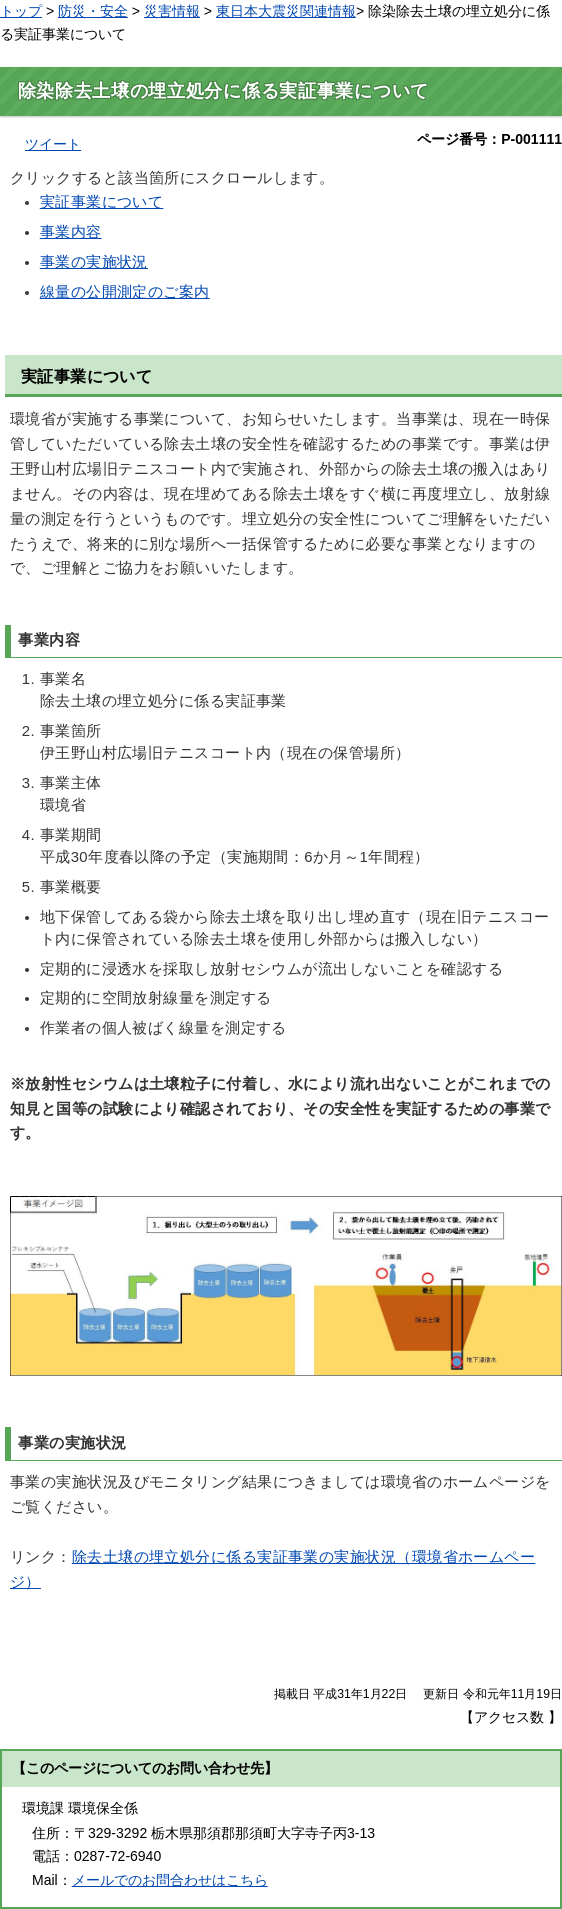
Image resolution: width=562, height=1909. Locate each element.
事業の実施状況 (94, 262)
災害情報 (172, 11)
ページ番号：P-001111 (489, 139)
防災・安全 (93, 11)
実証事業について (102, 202)
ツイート (53, 144)
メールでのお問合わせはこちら (170, 1880)
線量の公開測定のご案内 (125, 292)
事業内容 (71, 232)
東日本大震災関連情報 (286, 11)
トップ (21, 11)
